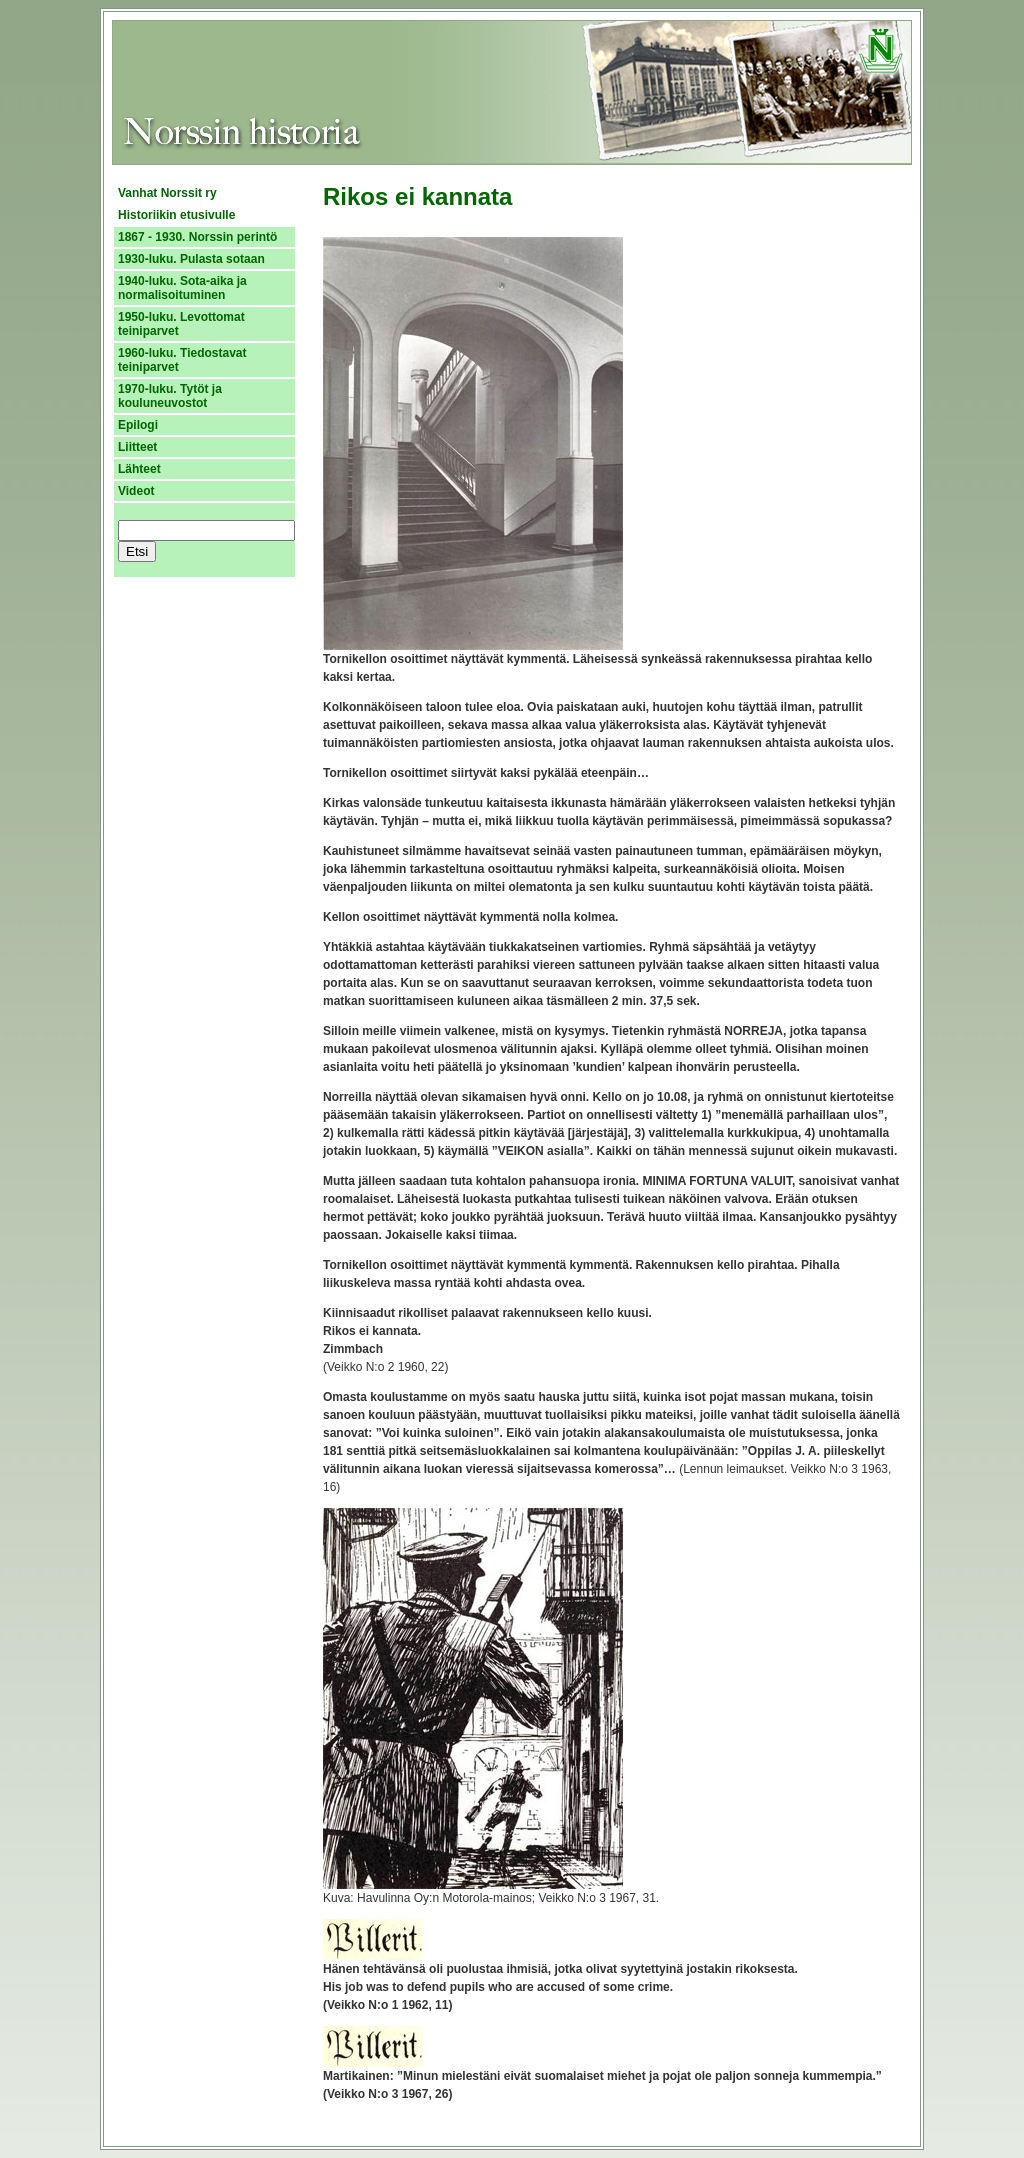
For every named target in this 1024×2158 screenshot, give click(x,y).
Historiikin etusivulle (176, 215)
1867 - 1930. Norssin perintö (197, 237)
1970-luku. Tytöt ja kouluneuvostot (170, 396)
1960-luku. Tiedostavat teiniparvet (182, 360)
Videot (136, 491)
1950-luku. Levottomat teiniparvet (181, 324)
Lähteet (139, 469)
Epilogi (138, 425)
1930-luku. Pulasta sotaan (191, 259)
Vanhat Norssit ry (167, 193)
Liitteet (137, 447)
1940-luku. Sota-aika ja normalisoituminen (182, 288)
